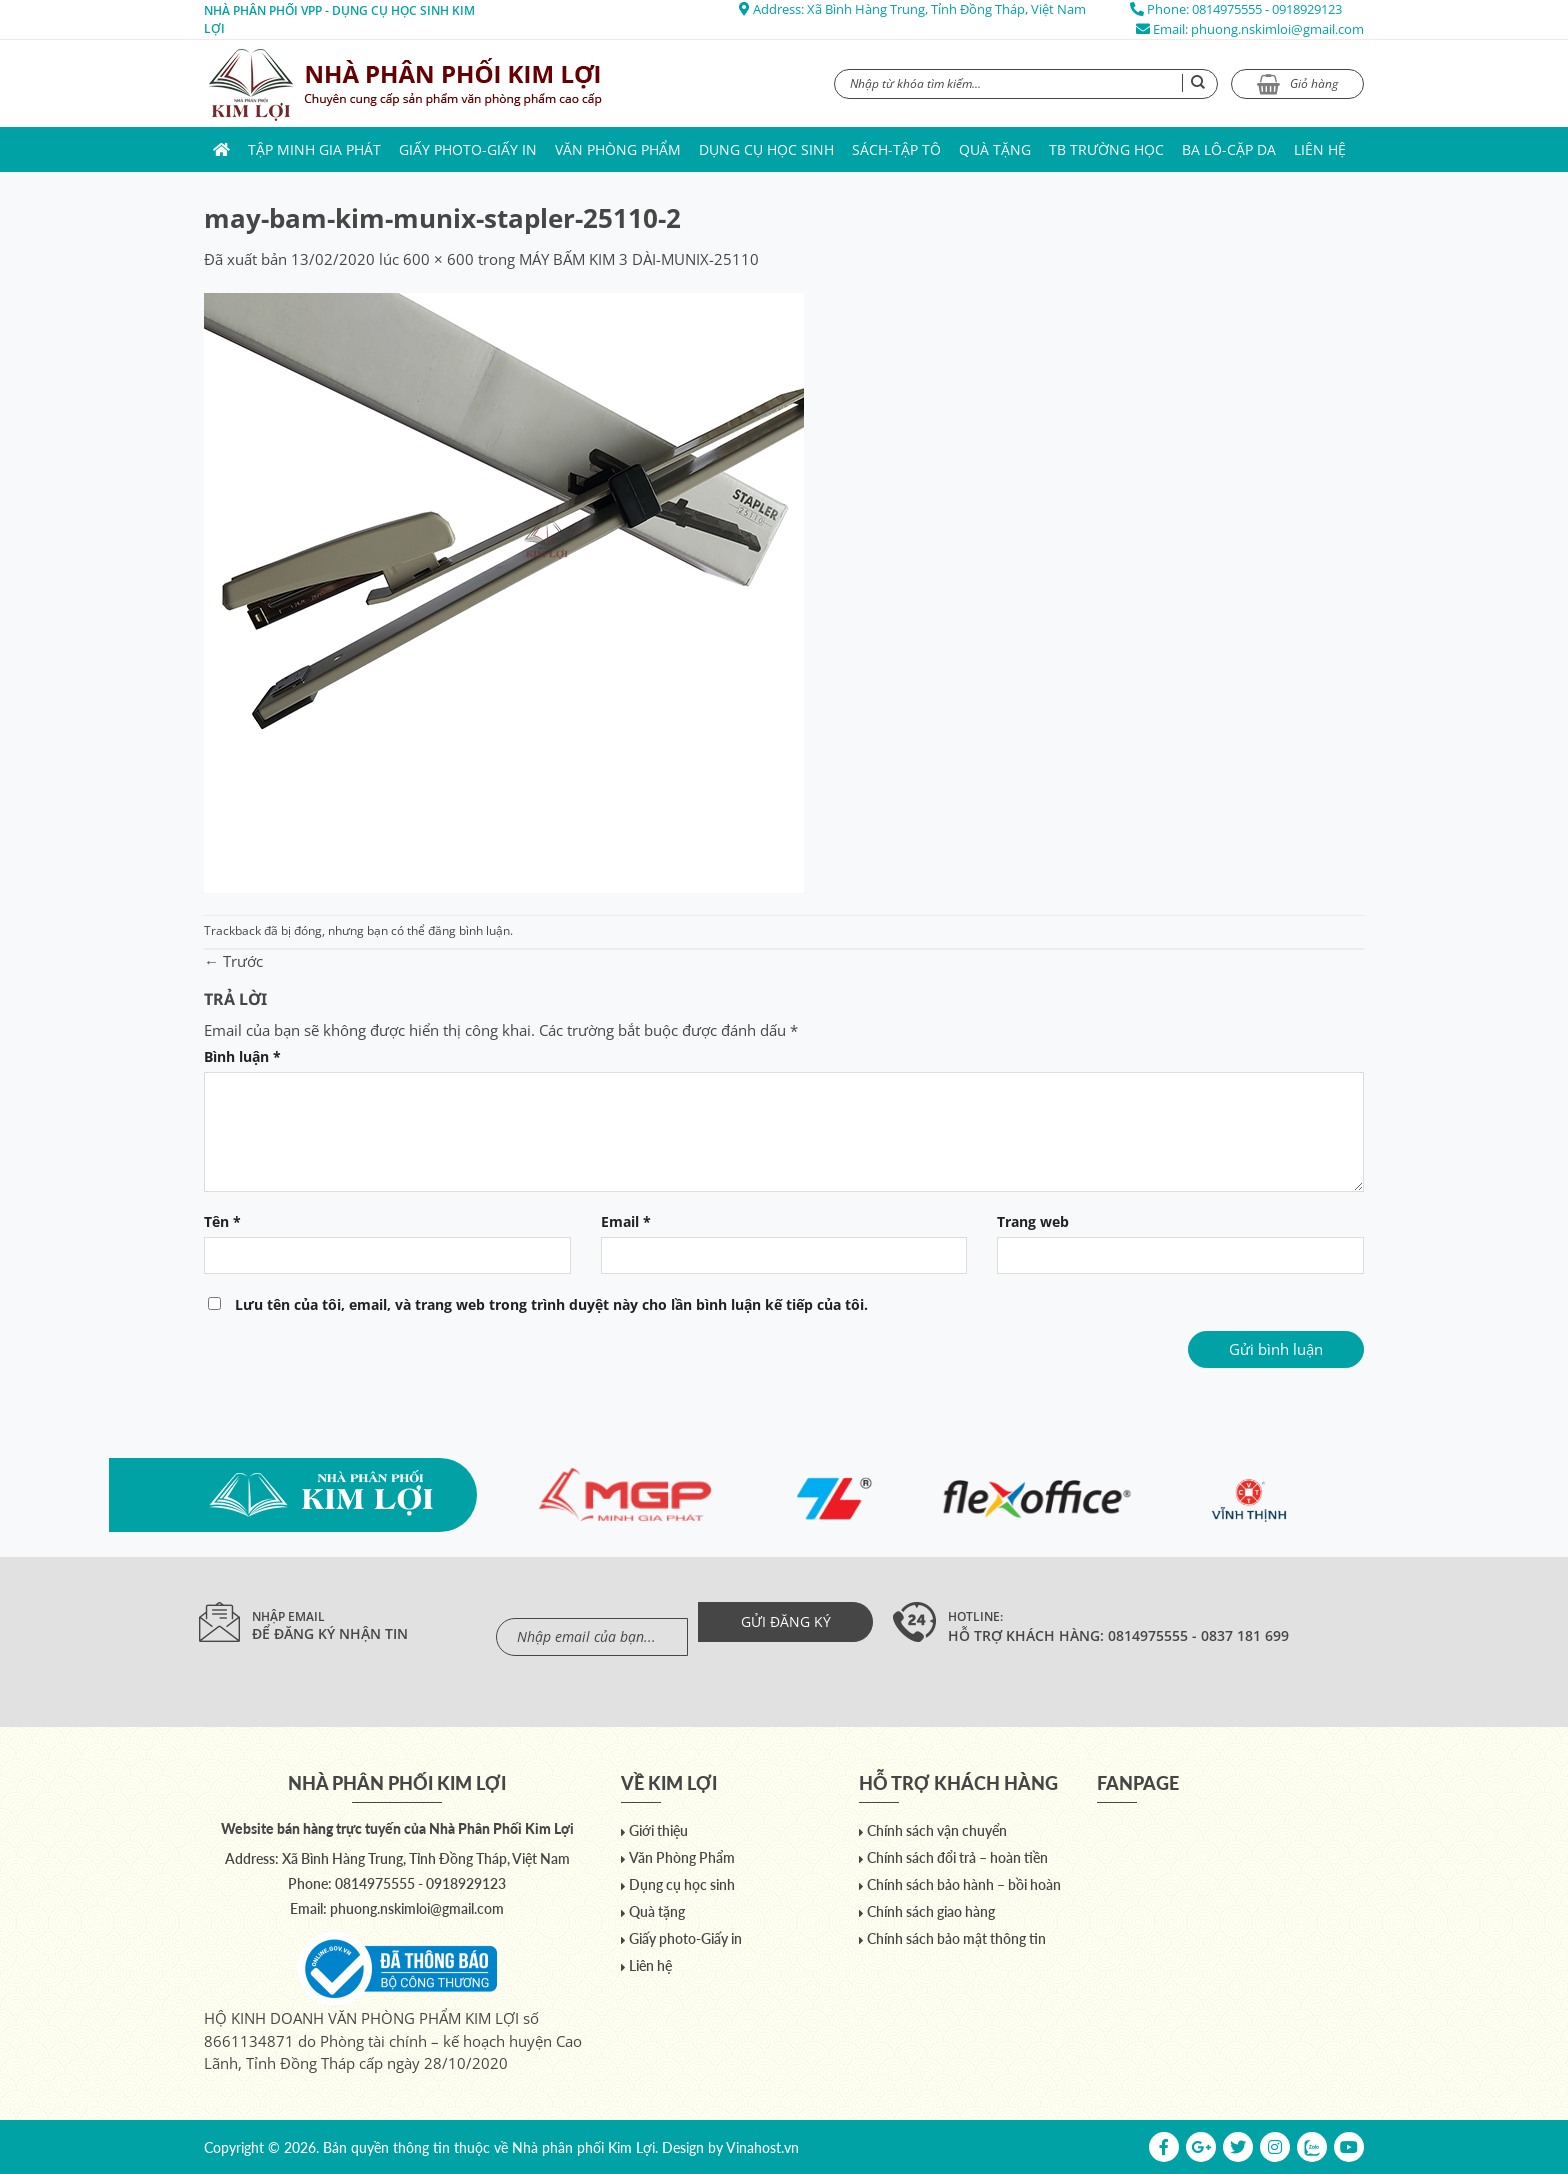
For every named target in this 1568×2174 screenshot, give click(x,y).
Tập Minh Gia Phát (314, 149)
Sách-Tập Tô (896, 149)
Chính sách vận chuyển (937, 1830)
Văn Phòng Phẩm (618, 149)
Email (626, 1222)
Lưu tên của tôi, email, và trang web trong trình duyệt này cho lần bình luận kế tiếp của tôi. (551, 1305)
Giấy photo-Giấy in (468, 149)
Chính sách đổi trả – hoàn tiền (957, 1857)
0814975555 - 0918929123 (1267, 9)
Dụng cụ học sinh (766, 149)
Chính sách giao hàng (931, 1911)
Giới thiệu (658, 1830)
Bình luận (242, 1057)
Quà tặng (995, 149)
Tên (222, 1222)
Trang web (1033, 1222)
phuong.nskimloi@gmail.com (1277, 29)
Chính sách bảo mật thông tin (956, 1938)
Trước (233, 961)
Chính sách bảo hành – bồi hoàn (964, 1884)
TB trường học (1106, 149)
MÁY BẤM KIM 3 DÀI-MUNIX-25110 (639, 259)
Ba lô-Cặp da (1229, 149)
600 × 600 (438, 259)
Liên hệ (1320, 149)
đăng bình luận (469, 930)
